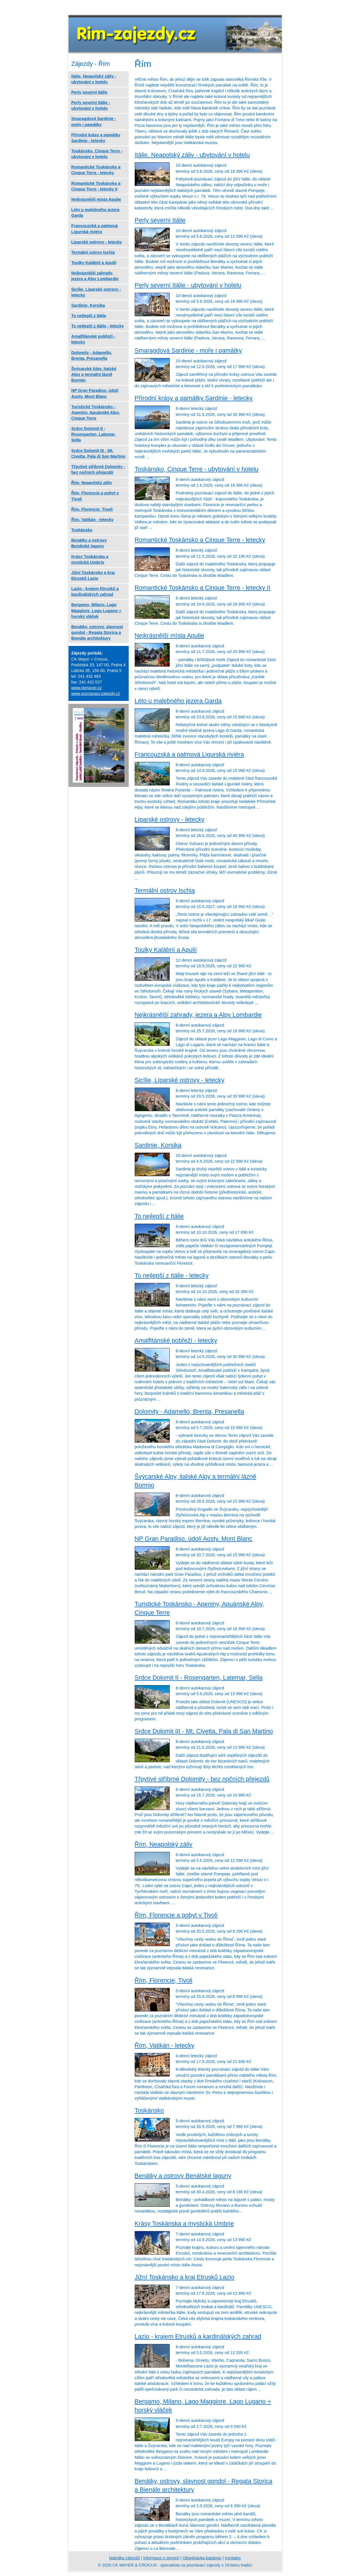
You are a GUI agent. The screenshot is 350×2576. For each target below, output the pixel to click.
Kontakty (233, 2558)
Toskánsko (149, 2110)
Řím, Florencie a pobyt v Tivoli (176, 1915)
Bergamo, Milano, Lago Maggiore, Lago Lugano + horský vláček (96, 610)
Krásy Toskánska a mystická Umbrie (184, 2223)
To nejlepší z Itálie (159, 1216)
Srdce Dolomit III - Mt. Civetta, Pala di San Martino (204, 1731)
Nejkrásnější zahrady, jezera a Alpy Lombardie (198, 1014)
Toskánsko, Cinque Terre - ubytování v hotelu (197, 469)
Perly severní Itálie (160, 220)
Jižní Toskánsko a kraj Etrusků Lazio (184, 2277)
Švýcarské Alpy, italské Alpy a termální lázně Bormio (94, 374)
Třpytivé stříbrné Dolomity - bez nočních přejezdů (202, 1779)
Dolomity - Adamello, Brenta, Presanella (189, 1411)
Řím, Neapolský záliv (164, 1844)
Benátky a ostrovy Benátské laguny (183, 2175)
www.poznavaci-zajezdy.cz (95, 693)
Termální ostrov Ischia (165, 890)
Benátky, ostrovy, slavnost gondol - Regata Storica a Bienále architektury (97, 632)
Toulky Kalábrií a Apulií (166, 949)
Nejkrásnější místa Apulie (169, 635)
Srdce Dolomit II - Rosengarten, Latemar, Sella (199, 1677)
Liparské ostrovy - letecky (170, 819)
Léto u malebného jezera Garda (178, 700)
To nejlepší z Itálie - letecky (172, 1275)
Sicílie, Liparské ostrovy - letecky (179, 1080)
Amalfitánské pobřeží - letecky (176, 1340)
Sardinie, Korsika (158, 1145)
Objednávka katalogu (202, 2558)
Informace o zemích (161, 2558)
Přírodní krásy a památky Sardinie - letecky (194, 398)
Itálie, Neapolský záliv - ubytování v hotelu (192, 154)
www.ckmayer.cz (86, 687)
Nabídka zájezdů (124, 2558)
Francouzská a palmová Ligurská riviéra (189, 754)
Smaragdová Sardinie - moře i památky (188, 350)
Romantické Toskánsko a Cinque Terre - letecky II (202, 587)
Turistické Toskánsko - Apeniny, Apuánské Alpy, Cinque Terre (95, 412)
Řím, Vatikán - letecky (164, 2045)
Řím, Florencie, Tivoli (164, 1980)
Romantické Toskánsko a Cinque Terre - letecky (200, 539)
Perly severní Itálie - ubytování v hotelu (188, 285)
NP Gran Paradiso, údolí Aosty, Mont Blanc (194, 1538)
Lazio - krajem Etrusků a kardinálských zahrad (198, 2336)
